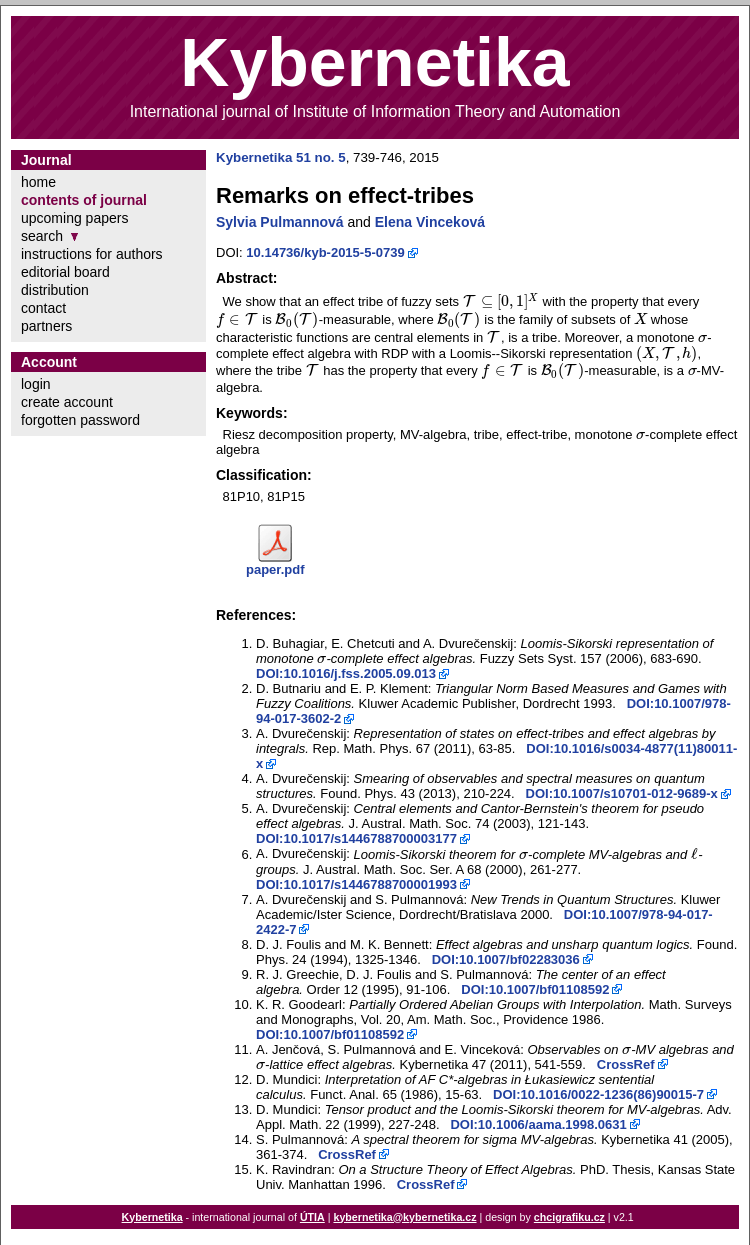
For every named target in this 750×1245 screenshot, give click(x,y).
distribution (55, 290)
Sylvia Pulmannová (280, 222)
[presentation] (501, 301)
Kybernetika (152, 1217)
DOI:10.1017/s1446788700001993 (356, 884)
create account (67, 402)
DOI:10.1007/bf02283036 (506, 959)
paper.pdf (275, 569)
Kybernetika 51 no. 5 (281, 157)
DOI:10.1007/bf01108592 (535, 989)
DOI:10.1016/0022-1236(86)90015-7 (598, 1094)
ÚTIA (312, 1217)
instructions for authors (92, 254)
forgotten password (80, 420)
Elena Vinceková (430, 222)
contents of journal (84, 200)
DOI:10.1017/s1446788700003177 (356, 838)
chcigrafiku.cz (569, 1217)
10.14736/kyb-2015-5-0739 (325, 252)
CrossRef (626, 1064)
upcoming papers (74, 218)
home (38, 182)
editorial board (65, 272)
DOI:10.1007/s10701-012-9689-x (622, 793)
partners (46, 326)
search (42, 236)
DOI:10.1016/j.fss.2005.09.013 (346, 673)
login (36, 384)
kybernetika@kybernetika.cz (404, 1217)
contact (43, 308)
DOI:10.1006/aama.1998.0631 (538, 1124)
